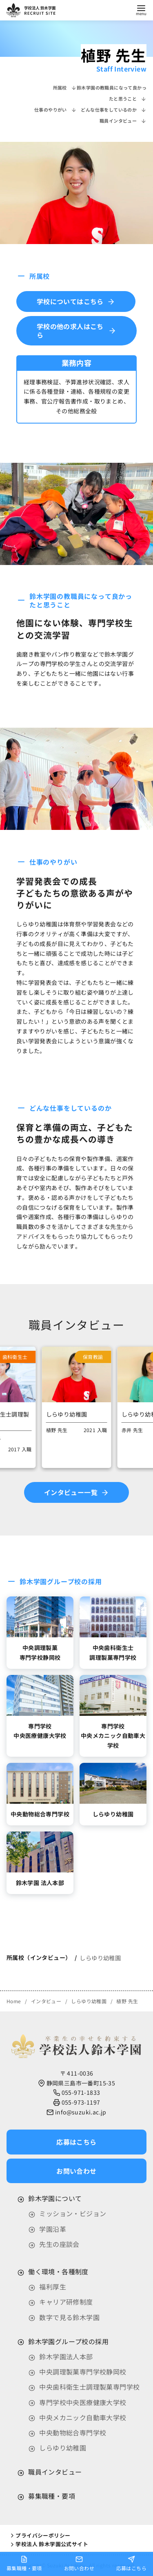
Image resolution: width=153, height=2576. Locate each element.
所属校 (65, 87)
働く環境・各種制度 (58, 2271)
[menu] (141, 9)
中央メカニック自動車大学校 (82, 2417)
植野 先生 (127, 2001)
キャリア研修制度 (66, 2302)
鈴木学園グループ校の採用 (68, 2341)
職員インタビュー (123, 120)
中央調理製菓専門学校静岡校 (82, 2371)
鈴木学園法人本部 (66, 2356)
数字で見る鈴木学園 (69, 2317)
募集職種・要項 (51, 2496)
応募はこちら (131, 2563)
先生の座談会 (59, 2244)
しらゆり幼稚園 (100, 1957)
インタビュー (47, 2001)
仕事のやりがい (55, 109)
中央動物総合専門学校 (72, 2432)
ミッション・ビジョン (72, 2213)
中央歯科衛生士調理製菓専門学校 (89, 2387)
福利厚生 (52, 2286)
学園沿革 (52, 2229)
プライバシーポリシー (39, 2535)
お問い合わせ (79, 2563)
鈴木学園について (55, 2198)
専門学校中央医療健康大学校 (82, 2402)
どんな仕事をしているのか (113, 109)
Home (14, 2001)
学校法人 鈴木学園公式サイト (48, 2544)
